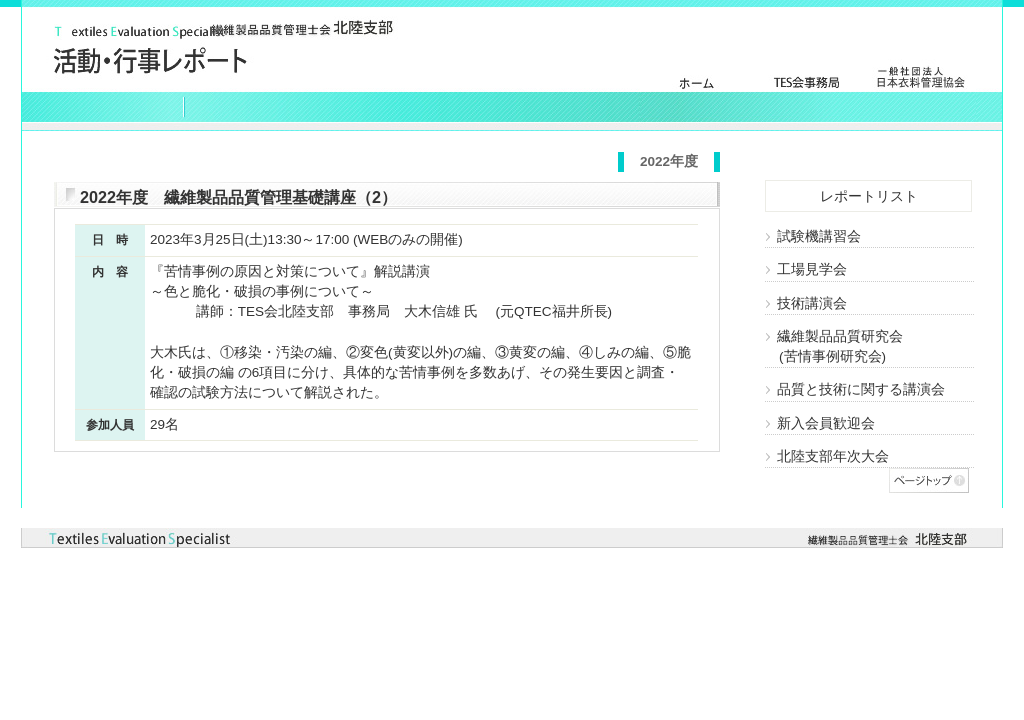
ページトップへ (929, 480)
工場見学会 (806, 269)
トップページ (696, 90)
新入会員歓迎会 (820, 423)
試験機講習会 (813, 236)
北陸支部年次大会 (827, 456)
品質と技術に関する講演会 (855, 389)
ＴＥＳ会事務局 (808, 90)
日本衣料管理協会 (920, 90)
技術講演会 (806, 303)
